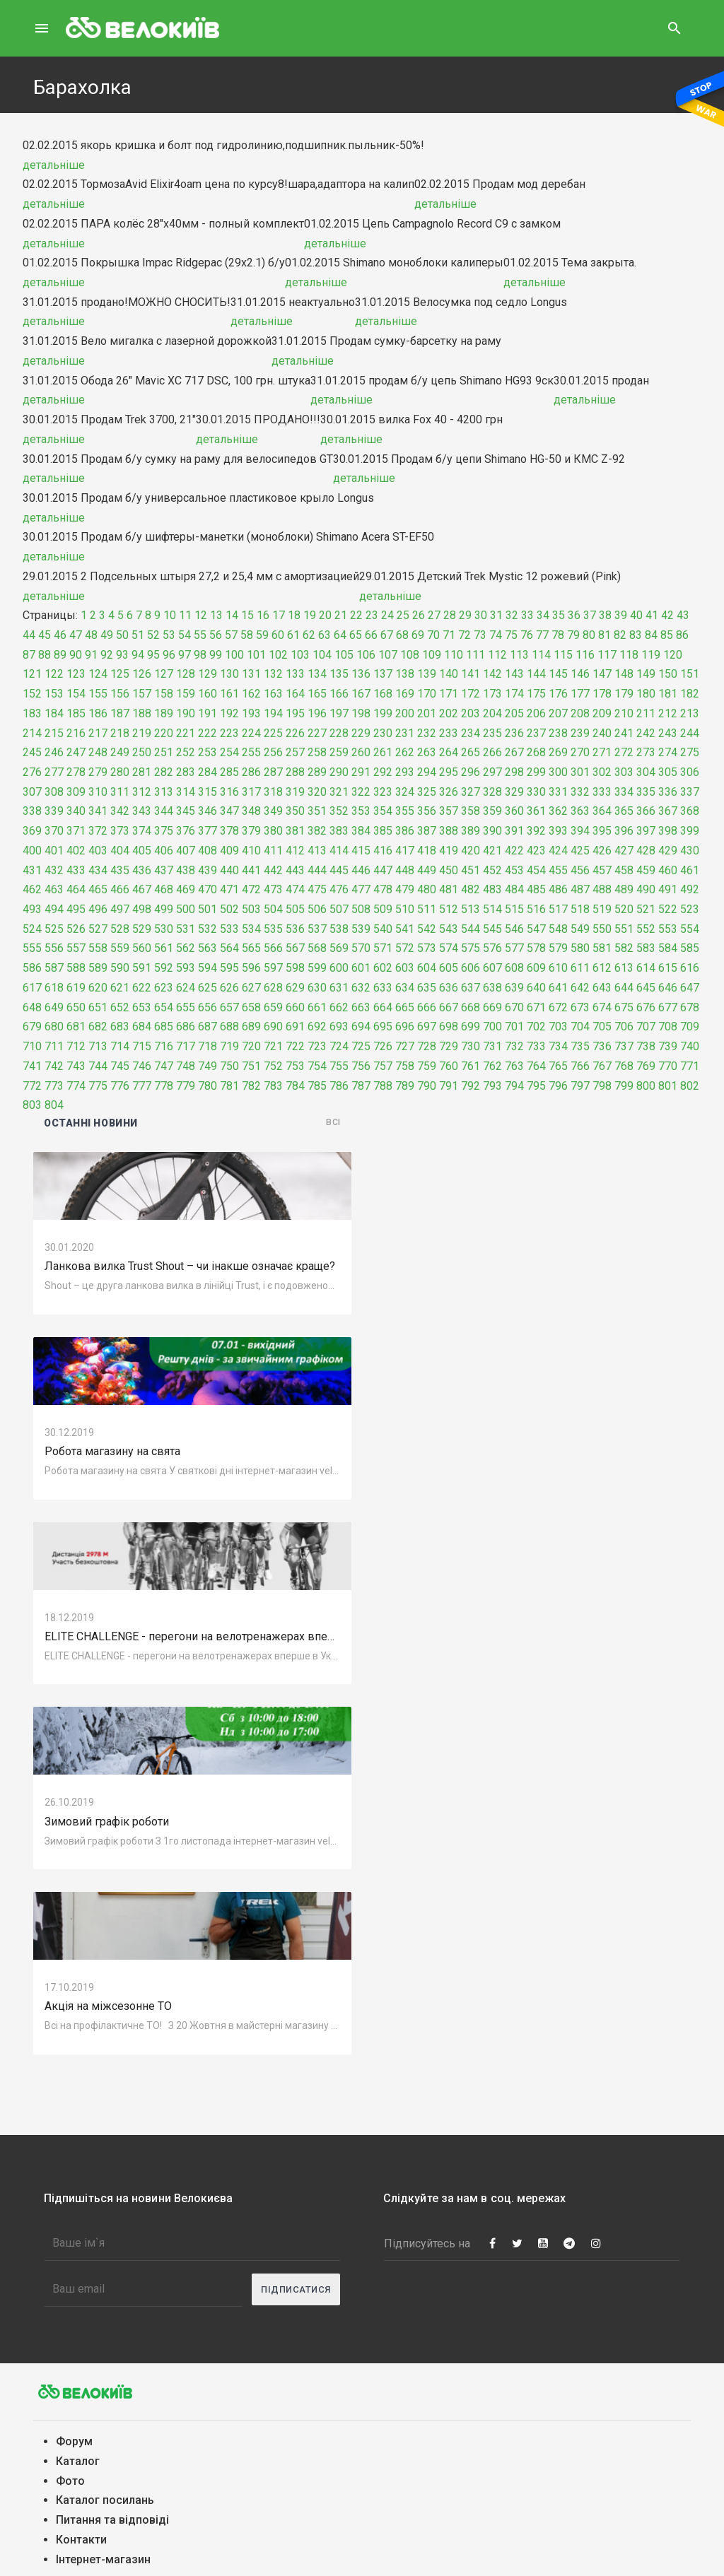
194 (273, 713)
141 (470, 674)
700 (492, 1026)
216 (76, 733)
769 (645, 1066)
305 (667, 772)
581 (602, 948)
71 (449, 635)
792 (470, 1086)
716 (163, 1046)
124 (97, 674)
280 (119, 772)
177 (580, 693)
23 (372, 615)
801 (667, 1086)
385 (382, 830)
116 (585, 654)
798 (602, 1086)
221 (185, 733)
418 (426, 850)
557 (76, 948)
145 (558, 674)
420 (470, 850)
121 (32, 674)
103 (300, 654)
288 (295, 772)
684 (141, 1026)
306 (689, 772)
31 (496, 615)
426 (602, 850)
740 (689, 1046)
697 (426, 1026)
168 (382, 693)
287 (273, 772)
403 (97, 850)
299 (536, 772)
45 (44, 635)
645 (645, 987)
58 (246, 635)
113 (519, 654)
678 (689, 1007)
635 (426, 987)
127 (163, 674)
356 (426, 811)
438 (185, 870)
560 (141, 948)
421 (492, 850)
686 (185, 1026)
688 (229, 1026)
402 (76, 850)
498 (141, 909)
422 (514, 850)
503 (251, 909)
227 (317, 733)
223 (229, 733)
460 (667, 870)
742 (54, 1066)
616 (689, 968)
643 (602, 987)
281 (141, 772)
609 (536, 968)
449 (426, 870)
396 (624, 830)
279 (97, 772)
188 (141, 713)
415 (360, 850)
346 (207, 811)
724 (339, 1046)
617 (32, 987)
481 (448, 889)
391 (514, 830)
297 (492, 772)
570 (360, 948)
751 (251, 1066)
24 (387, 615)
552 (645, 929)
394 (580, 830)
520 (624, 909)
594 (207, 968)
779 (185, 1086)
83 (635, 635)
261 (382, 752)
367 (667, 811)
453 (514, 870)
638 (492, 987)
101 (256, 654)
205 (514, 713)
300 (558, 772)
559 (119, 948)
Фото (70, 2481)
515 (514, 909)
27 (434, 615)
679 (32, 1026)
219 (141, 733)
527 (97, 929)
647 (689, 987)
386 (404, 830)
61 (293, 635)
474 (295, 889)
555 (32, 948)
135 (339, 674)
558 (97, 948)
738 (645, 1046)
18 (294, 615)
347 (229, 811)
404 (119, 850)
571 (382, 948)
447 (382, 870)
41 (652, 615)
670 (514, 1007)
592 (163, 968)
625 (207, 987)
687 (207, 1026)
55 (200, 635)
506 (317, 909)
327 (470, 792)
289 (317, 772)
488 (602, 889)
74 (495, 635)
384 (360, 830)
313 (163, 792)
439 (207, 870)
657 (229, 1007)
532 (207, 929)
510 (404, 909)
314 (185, 792)
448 (404, 870)
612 (602, 968)
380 (273, 830)
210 (624, 713)
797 (580, 1086)
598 (295, 968)
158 (163, 693)
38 (605, 615)
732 (514, 1046)
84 (651, 635)
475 (317, 889)
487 (580, 889)
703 (558, 1026)
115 (563, 654)
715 (141, 1046)
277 (54, 772)
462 (32, 889)
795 (536, 1086)
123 (76, 674)
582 (624, 948)
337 (689, 792)
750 (229, 1066)
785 (317, 1086)
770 (667, 1066)
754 (317, 1066)
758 (404, 1066)
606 (470, 968)
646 (667, 987)
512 (448, 909)
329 (514, 792)
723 (317, 1046)
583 (645, 948)
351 (317, 811)
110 (453, 654)
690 (273, 1026)
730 (470, 1046)
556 (54, 948)
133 (295, 674)
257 (295, 752)
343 (141, 811)
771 (689, 1066)
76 (526, 635)
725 (360, 1046)
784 (295, 1086)
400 (32, 850)
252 (185, 752)
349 (273, 811)
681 (76, 1026)
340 (76, 811)
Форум (74, 2441)
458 (624, 870)
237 (536, 733)
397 (645, 830)
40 (636, 615)
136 (360, 674)
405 (141, 850)
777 (141, 1086)
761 (470, 1066)
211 (645, 713)
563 (207, 948)
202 (448, 713)
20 (325, 615)
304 (645, 772)
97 (184, 654)
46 (60, 635)
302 (602, 772)
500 (185, 909)
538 (339, 929)
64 (340, 635)
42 (667, 615)
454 (536, 870)
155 (97, 693)
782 (251, 1086)
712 (76, 1046)
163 (273, 693)
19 (309, 615)
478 (382, 889)
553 (667, 929)
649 (54, 1007)
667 (448, 1007)
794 (514, 1086)
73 (480, 635)
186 (97, 713)
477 (360, 889)
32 (512, 615)
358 (470, 811)
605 (448, 968)
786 (339, 1086)
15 (247, 615)
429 (667, 850)
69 (417, 635)
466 (119, 889)
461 (689, 870)
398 (667, 830)
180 (645, 693)
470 (207, 889)
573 (426, 948)
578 (536, 948)
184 (54, 713)
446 (360, 870)
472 (251, 889)
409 (229, 850)
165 (317, 693)
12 (200, 615)
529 (141, 929)
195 (295, 713)
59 (262, 635)
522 (667, 909)
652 (119, 1007)
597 (273, 968)
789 (404, 1086)
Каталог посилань (105, 2500)
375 (163, 830)
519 (602, 909)
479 (404, 889)
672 (558, 1007)
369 (32, 830)
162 (251, 693)
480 (426, 889)
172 (470, 693)
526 (76, 929)
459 (645, 870)
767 (602, 1066)
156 (119, 693)
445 (339, 870)
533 (229, 929)
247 (76, 752)
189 (163, 713)
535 (273, 929)
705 (602, 1026)
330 (536, 792)
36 (574, 615)
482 (470, 889)
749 (207, 1066)
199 (382, 713)
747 (163, 1066)
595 (229, 968)
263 (426, 752)
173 (492, 693)
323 (382, 792)
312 (141, 792)
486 (558, 889)
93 (122, 654)
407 (185, 850)
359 (492, 811)
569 (339, 948)
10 (169, 615)
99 (215, 654)
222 (207, 733)
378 (229, 830)
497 (119, 909)
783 (273, 1086)
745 (119, 1066)
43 (683, 615)
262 (404, 752)
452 (492, 870)
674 (602, 1007)
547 (536, 929)
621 (119, 987)
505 (295, 909)
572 (404, 948)
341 (97, 811)
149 (645, 674)
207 (558, 713)
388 (448, 830)
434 (97, 870)
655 (185, 1007)
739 (667, 1046)
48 (91, 635)
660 (295, 1007)
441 (251, 870)
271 (602, 752)
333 (602, 792)
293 (404, 772)
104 (322, 654)
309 (76, 792)
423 (536, 850)
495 (76, 909)
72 (464, 635)
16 (263, 615)
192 (229, 713)
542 (426, 929)
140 (448, 674)
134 (317, 674)
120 (672, 654)
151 (689, 674)
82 (620, 635)
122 (54, 674)
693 (339, 1026)
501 (207, 909)
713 (97, 1046)
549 (580, 929)
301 (580, 772)
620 (97, 987)
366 (645, 811)
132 (273, 674)
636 (448, 987)
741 (32, 1066)
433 (76, 870)
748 (185, 1066)
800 (645, 1086)
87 (29, 654)
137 (382, 674)
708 (667, 1026)
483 (492, 889)
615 (667, 968)
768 (624, 1066)
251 (163, 752)
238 (558, 733)
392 (536, 830)
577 (514, 948)
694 (360, 1026)
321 (339, 792)
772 (32, 1086)
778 (163, 1086)
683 (119, 1026)
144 (536, 674)
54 (184, 635)
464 (76, 889)
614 (645, 968)
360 (514, 811)
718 (207, 1046)
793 (492, 1086)
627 (251, 987)
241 (624, 733)
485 (536, 889)
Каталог (78, 2461)
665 (404, 1007)
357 (448, 811)
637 (470, 987)
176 (558, 693)
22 (356, 615)
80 (589, 635)
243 (667, 733)
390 (492, 830)
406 (163, 850)
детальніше (54, 165)
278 (76, 772)
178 (602, 693)
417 (404, 850)
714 (119, 1046)
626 (229, 987)
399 (689, 830)
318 (273, 792)
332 (580, 792)
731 (492, 1046)
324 (404, 792)
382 (317, 830)
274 (667, 752)
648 (32, 1007)
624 (185, 987)
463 (54, 889)
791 (448, 1086)
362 (558, 811)
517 (558, 909)
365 (624, 811)
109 (431, 654)
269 (558, 752)
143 (514, 674)
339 (54, 811)
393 (558, 830)
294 (426, 772)
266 (492, 752)
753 (295, 1066)
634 (404, 987)
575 (470, 948)
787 (360, 1086)
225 (273, 733)
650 (76, 1007)
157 (141, 693)
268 (536, 752)
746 (141, 1066)
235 (492, 733)
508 (360, 909)
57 (231, 635)
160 (207, 693)
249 (119, 752)
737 (624, 1046)
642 (580, 987)
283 (185, 772)
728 (426, 1046)
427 (624, 850)
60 (278, 635)
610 (558, 968)
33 (527, 615)
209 (602, 713)
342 (119, 811)
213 (689, 713)
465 (97, 889)
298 (514, 772)
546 (514, 929)
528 (119, 929)
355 (404, 811)
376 (185, 830)
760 (448, 1066)
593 (185, 968)
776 (119, 1086)
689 (251, 1026)
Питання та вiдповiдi (112, 2520)
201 (426, 713)
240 (602, 733)
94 (138, 654)
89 (60, 654)
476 (339, 889)
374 (141, 830)
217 (97, 733)
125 (119, 674)
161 (229, 693)
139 (426, 674)
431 (32, 870)
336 (667, 792)
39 (620, 615)
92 (106, 654)
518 (580, 909)
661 (317, 1007)
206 (536, 713)
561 (163, 948)
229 (360, 733)
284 (207, 772)
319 (295, 792)
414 (339, 850)
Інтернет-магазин (103, 2559)
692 (317, 1026)
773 (54, 1086)
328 (492, 792)
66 (371, 635)
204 (492, 713)
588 (76, 968)
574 (448, 948)
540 (382, 929)
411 (273, 850)
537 (317, 929)
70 (433, 635)
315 (207, 792)
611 (580, 968)
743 (76, 1066)
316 (229, 792)
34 (543, 615)
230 (382, 733)
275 (689, 752)
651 (97, 1007)
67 (386, 635)
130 (229, 674)
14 (232, 615)
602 (382, 968)
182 (689, 693)
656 (207, 1007)
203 (470, 713)
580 (580, 948)
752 (273, 1066)
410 (251, 850)
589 (97, 968)
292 (382, 772)
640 (536, 987)
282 (163, 772)
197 (339, 713)
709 (689, 1026)
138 (404, 674)
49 (106, 635)
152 (32, 693)
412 (295, 850)
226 (295, 733)
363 (580, 811)
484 (514, 889)
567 (295, 948)
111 (475, 654)
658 (251, 1007)
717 (185, 1046)
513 (470, 909)
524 (32, 929)
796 (558, 1086)
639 (514, 987)
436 (141, 870)
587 (54, 968)
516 (536, 909)
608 (514, 968)
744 (97, 1066)
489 (624, 889)
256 (273, 752)
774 (76, 1086)
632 (360, 987)
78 (557, 635)
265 (470, 752)
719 (229, 1046)
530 (163, 929)
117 (607, 654)
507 (339, 909)
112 (497, 654)
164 (295, 693)
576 (492, 948)
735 (580, 1046)
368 (689, 811)
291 (360, 772)
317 (251, 792)
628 (273, 987)
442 (273, 870)
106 (365, 654)
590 (119, 968)
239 (580, 733)
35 (558, 615)
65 (355, 635)
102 (278, 654)
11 (185, 615)
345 (185, 811)
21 (340, 615)
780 (207, 1086)
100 (234, 654)
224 (251, 733)
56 (215, 635)
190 (185, 713)
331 (558, 792)
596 (251, 968)
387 (426, 830)
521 (645, 909)
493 (32, 909)
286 (251, 772)
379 (251, 830)
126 (141, 674)
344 (163, 811)
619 (76, 987)
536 (295, 929)
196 (317, 713)
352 (339, 811)
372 (97, 830)
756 (360, 1066)
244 (689, 733)
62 (309, 635)
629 (295, 987)
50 (122, 635)
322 (360, 792)
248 (97, 752)
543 (448, 929)
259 (339, 752)
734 (558, 1046)
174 (514, 693)
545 (492, 929)
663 (360, 1007)
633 (382, 987)
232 (426, 733)
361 (536, 811)
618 (54, 987)
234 (470, 733)
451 (470, 870)
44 (29, 635)
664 (382, 1007)
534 (251, 929)
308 (54, 792)
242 (645, 733)
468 (163, 889)
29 (465, 615)
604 (426, 968)
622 (141, 987)
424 (558, 850)
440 (229, 870)
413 (317, 850)
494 (54, 909)
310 (97, 792)
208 (580, 713)
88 (44, 654)
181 (667, 693)
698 (448, 1026)
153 (54, 693)
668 (470, 1007)
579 (558, 948)
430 (689, 850)
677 (667, 1007)
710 (32, 1046)
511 (426, 909)
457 (602, 870)
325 (426, 792)
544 (470, 929)
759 (426, 1066)
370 (54, 830)
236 (514, 733)
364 (602, 811)
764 (536, 1066)
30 (480, 615)
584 (667, 948)
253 (207, 752)
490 (645, 889)
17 (278, 615)
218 (119, 733)
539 (360, 929)
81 (604, 635)
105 (344, 654)
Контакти (81, 2539)
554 (689, 929)
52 (153, 635)
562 (185, 948)
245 (32, 752)
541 (404, 929)
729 (448, 1046)
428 (645, 850)
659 (273, 1007)
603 (404, 968)
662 (339, 1007)
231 (404, 733)
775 (97, 1086)
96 (169, 654)
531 (185, 929)
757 (382, 1066)
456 (580, 870)
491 (667, 889)
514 (492, 909)
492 (689, 889)
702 (536, 1026)
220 (163, 733)
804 (54, 1105)
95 (153, 654)
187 (119, 713)
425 (580, 850)
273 (645, 752)
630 (317, 987)
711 (54, 1046)
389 (470, 830)
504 (273, 909)
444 (317, 870)
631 (339, 987)
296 (470, 772)
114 (541, 654)
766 (580, 1066)
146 (580, 674)
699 (470, 1026)
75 (511, 635)
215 (54, 733)
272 (624, 752)
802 (689, 1086)
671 (536, 1007)
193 (251, 713)
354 (382, 811)
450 (448, 870)
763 (514, 1066)
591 (141, 968)
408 (207, 850)
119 (650, 654)
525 (54, 929)
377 (207, 830)
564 (229, 948)
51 (138, 635)
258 (317, 752)
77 (542, 635)
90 (75, 654)
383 (339, 830)
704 (580, 1026)
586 (32, 968)
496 (97, 909)
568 (317, 948)
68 (402, 635)
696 (404, 1026)
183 (32, 713)
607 (492, 968)
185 (76, 713)
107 (387, 654)
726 (382, 1046)
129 (207, 674)
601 (360, 968)
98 (200, 654)
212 (667, 713)
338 (32, 811)
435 (119, 870)
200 (404, 713)
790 (426, 1086)
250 (141, 752)
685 (163, 1026)
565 (251, 948)
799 (624, 1086)
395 (602, 830)
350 (295, 811)
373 (119, 830)
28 (449, 615)
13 (216, 615)
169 (404, 693)
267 (514, 752)
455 (558, 870)
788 (382, 1086)
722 (295, 1046)
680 (54, 1026)
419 (448, 850)
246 (54, 752)
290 (339, 772)
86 (682, 635)
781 (229, 1086)
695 (382, 1026)
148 (624, 674)
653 (141, 1007)
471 (229, 889)
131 (251, 674)
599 (317, 968)
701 (514, 1026)
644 (624, 987)
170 (426, 693)
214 (32, 733)
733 (536, 1046)
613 (624, 968)
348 (251, 811)
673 (580, 1007)
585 (689, 948)
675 (624, 1007)
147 (602, 674)
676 (645, 1007)
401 (54, 850)
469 (185, 889)
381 (295, 830)
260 (360, 752)
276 (32, 772)
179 (624, 693)
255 (251, 752)
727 (404, 1046)
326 (448, 792)
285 (229, 772)
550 (602, 929)
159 (185, 693)
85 (666, 635)
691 (295, 1026)
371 (76, 830)
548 (558, 929)
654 (163, 1007)
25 (403, 615)
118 (628, 654)
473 (273, 889)
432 (54, 870)
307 (32, 792)
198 (360, 713)
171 (448, 693)
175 (536, 693)
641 (558, 987)
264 (448, 752)
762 (492, 1066)
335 (645, 792)
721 (273, 1046)
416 (382, 850)
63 (324, 635)
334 (624, 792)
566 (273, 948)
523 (689, 909)
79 (573, 635)
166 (339, 693)
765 (558, 1066)
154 (76, 693)
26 (418, 615)
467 (141, 889)
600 (339, 968)
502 (229, 909)
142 (492, 674)
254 (229, 752)
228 (339, 733)
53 (169, 635)
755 (339, 1066)
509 (382, 909)
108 (409, 654)
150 (667, 674)
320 (317, 792)
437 (163, 870)
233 (448, 733)
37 (589, 615)
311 (119, 792)
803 (32, 1105)
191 (207, 713)
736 (602, 1046)
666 (426, 1007)
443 (295, 870)
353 (360, 811)
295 (448, 772)
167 (360, 693)
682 (97, 1026)
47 (75, 635)
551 (624, 929)
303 (624, 772)
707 (645, 1026)
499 (163, 909)
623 (163, 987)
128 (185, 674)
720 (251, 1046)
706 (624, 1026)
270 (580, 752)
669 (492, 1007)
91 (91, 654)
